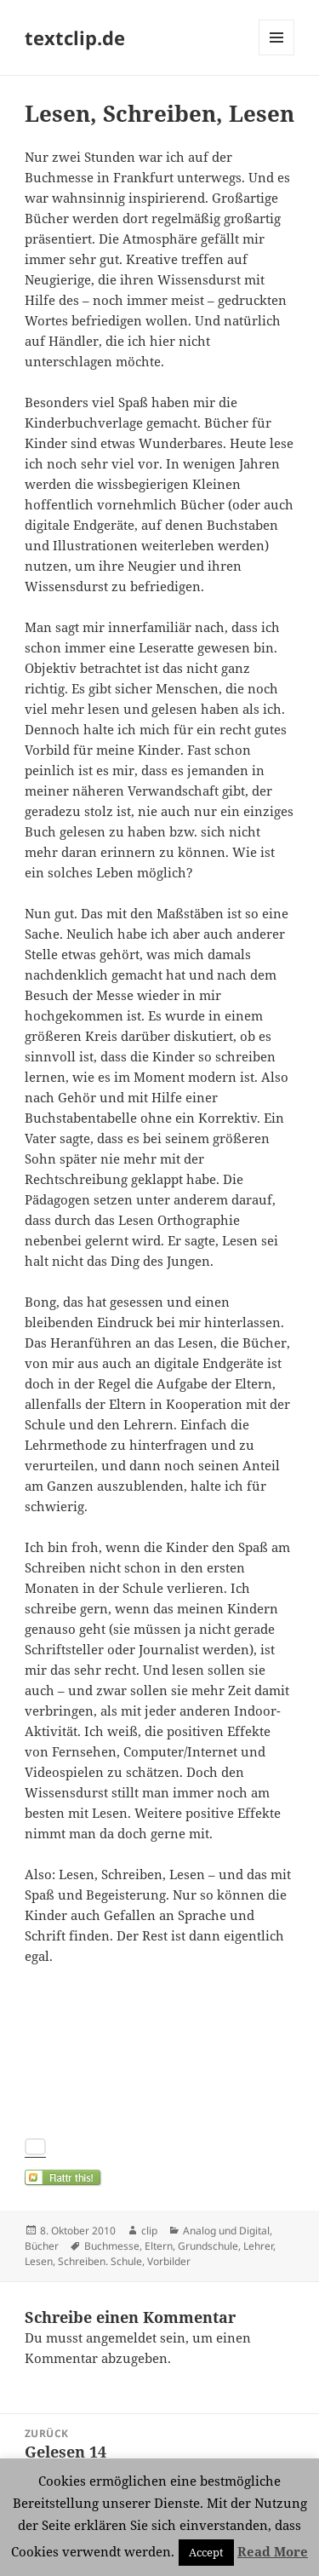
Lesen (39, 2261)
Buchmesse (112, 2246)
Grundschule (208, 2246)
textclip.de (75, 37)
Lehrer (258, 2246)
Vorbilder (169, 2261)
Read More (272, 2551)
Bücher (42, 2246)
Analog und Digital (226, 2230)
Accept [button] (206, 2552)
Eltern (159, 2246)
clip (149, 2230)
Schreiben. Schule (100, 2261)
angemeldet (121, 2337)
